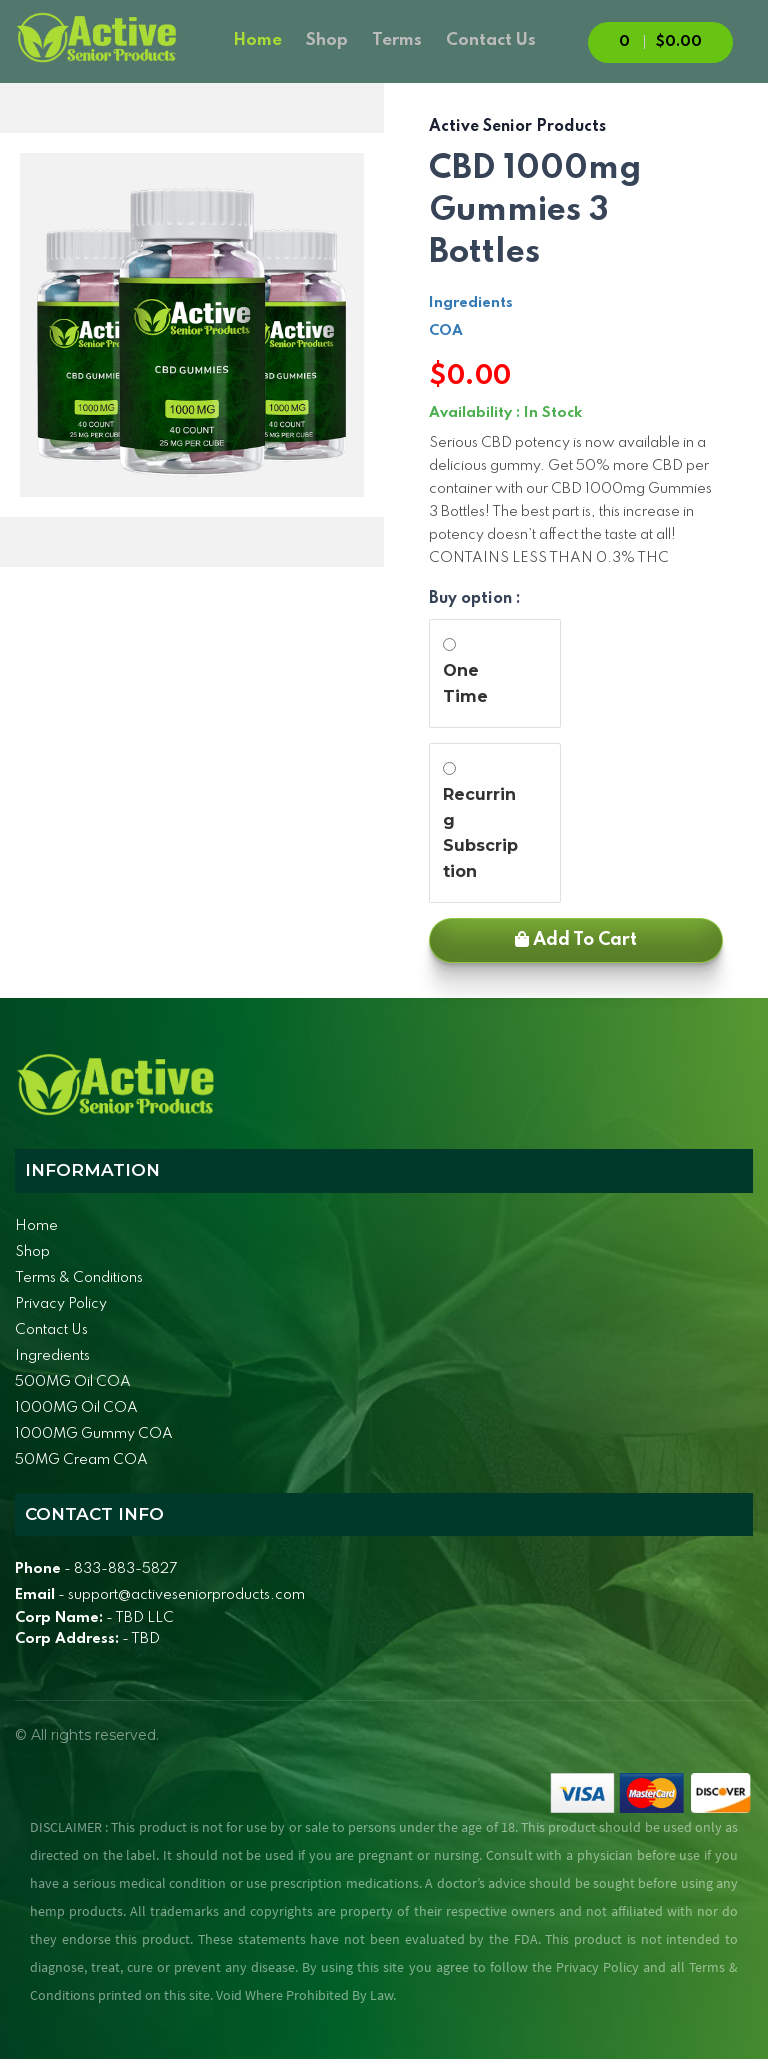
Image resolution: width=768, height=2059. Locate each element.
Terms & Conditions (79, 1278)
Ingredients (471, 303)
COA (446, 331)
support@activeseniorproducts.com (186, 1595)
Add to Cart (576, 940)
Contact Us (491, 40)
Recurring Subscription (480, 833)
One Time (465, 683)
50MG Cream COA (81, 1460)
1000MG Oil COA (76, 1408)
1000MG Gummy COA (94, 1434)
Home (257, 40)
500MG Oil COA (73, 1382)
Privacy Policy (61, 1304)
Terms (397, 40)
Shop (327, 40)
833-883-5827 (125, 1569)
